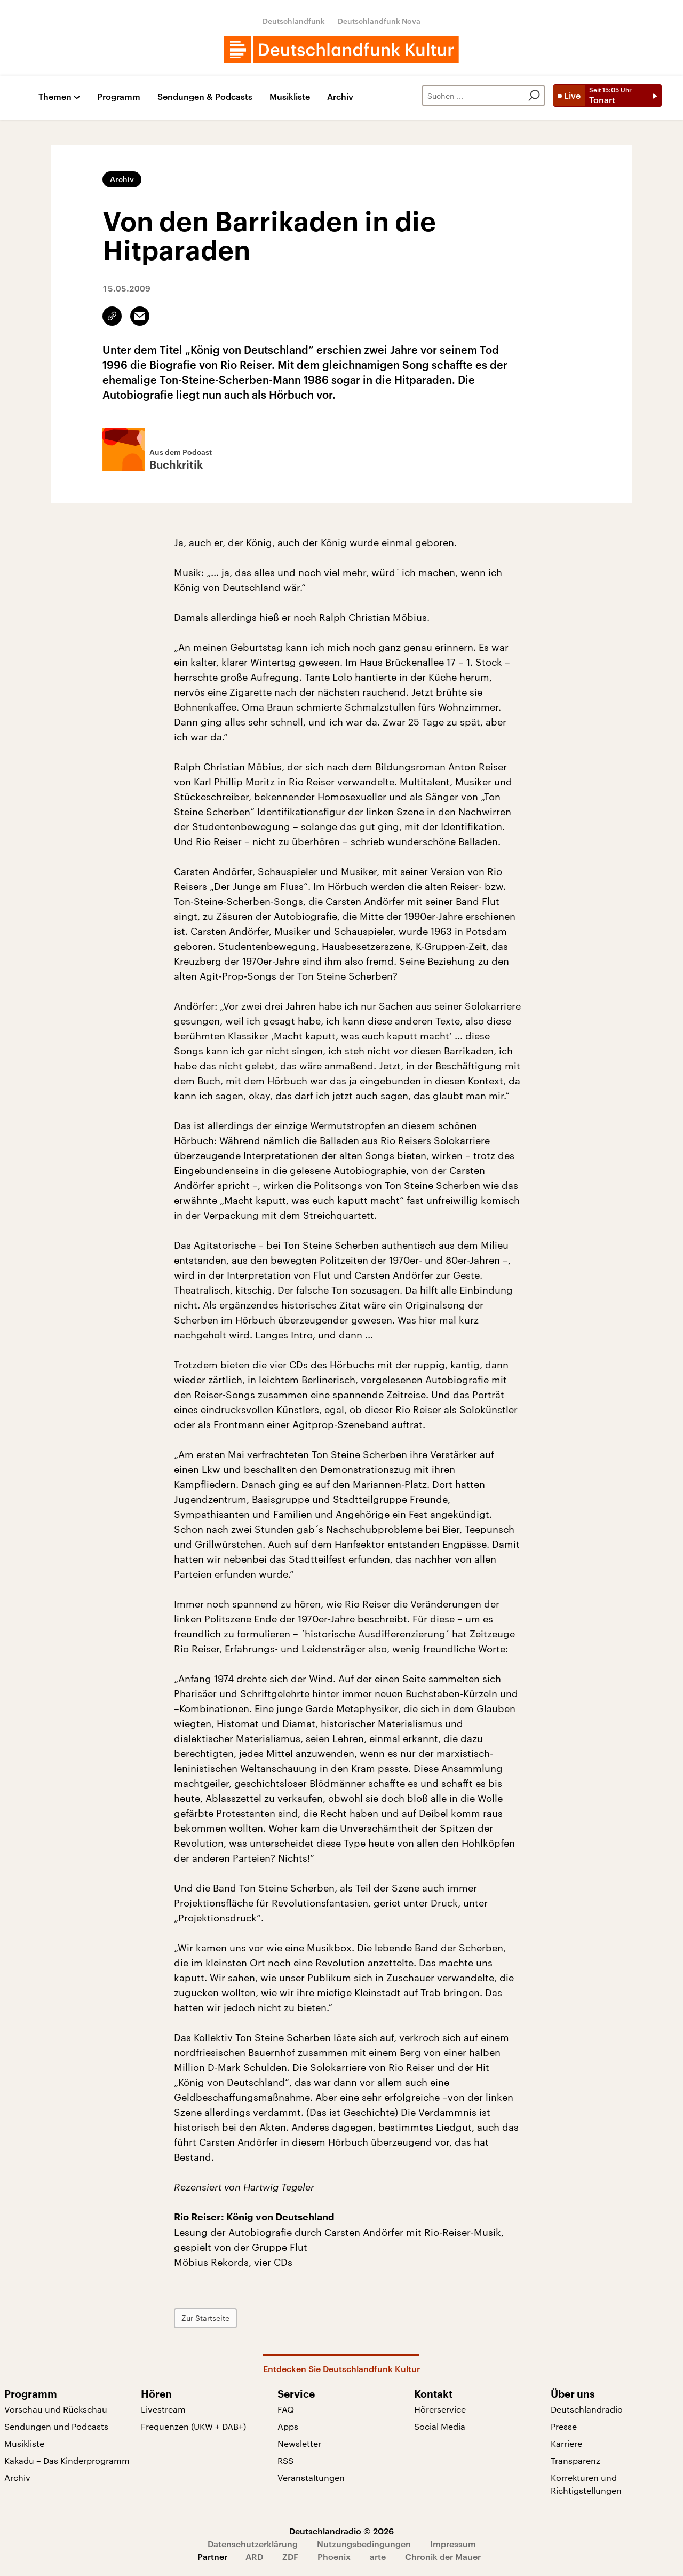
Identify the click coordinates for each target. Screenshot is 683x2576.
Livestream (163, 2409)
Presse (564, 2426)
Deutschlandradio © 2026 (341, 2531)
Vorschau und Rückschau (55, 2409)
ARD (254, 2556)
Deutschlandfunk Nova (379, 21)
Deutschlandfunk (294, 21)
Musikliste (289, 96)
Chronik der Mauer (443, 2556)
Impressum (453, 2544)
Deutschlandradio (587, 2409)
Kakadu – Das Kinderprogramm (67, 2460)
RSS (285, 2460)
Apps (287, 2426)
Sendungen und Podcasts (56, 2426)
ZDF (290, 2556)
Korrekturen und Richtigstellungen (586, 2483)
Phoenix (334, 2556)
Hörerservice (440, 2409)
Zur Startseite (205, 2317)
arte (378, 2556)
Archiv (340, 96)
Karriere (566, 2443)
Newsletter (299, 2443)
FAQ (285, 2409)
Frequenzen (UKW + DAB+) (193, 2426)
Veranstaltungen (311, 2477)
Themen (55, 96)
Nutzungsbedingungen (364, 2544)
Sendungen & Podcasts (204, 96)
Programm (118, 96)
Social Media (439, 2426)
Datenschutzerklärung (253, 2544)
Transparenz (575, 2460)
